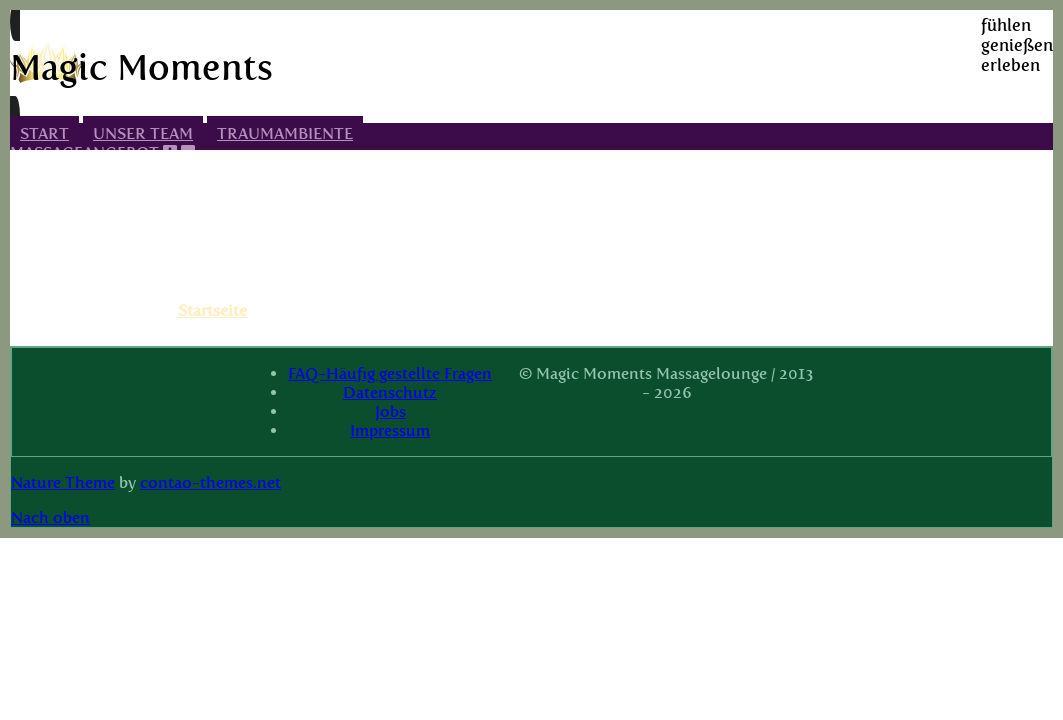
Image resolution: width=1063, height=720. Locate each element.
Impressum (390, 430)
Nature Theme (63, 482)
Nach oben (50, 517)
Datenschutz (390, 392)
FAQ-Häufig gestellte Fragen (390, 373)
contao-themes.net (210, 482)
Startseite (212, 310)
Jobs (390, 411)
